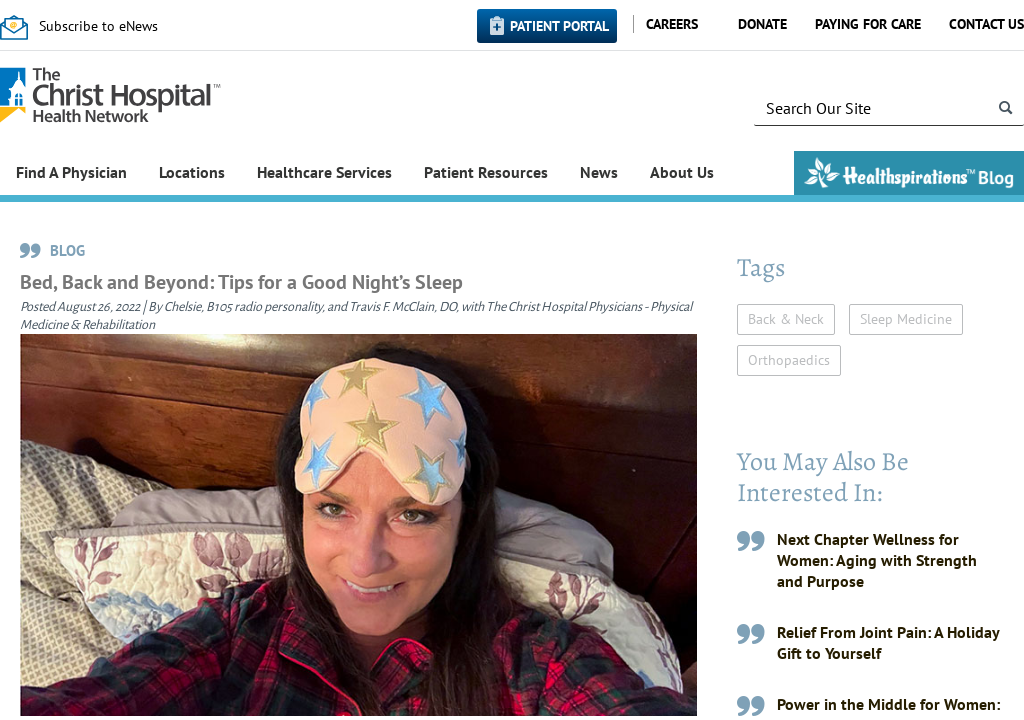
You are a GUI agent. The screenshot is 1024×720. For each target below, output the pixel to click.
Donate (762, 24)
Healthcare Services (324, 172)
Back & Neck (786, 319)
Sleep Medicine (906, 319)
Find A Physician (71, 172)
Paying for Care (868, 24)
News (599, 172)
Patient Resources (486, 172)
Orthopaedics (789, 360)
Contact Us (986, 24)
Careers (672, 24)
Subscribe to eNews (98, 26)
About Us (682, 172)
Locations (192, 172)
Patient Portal (559, 26)
